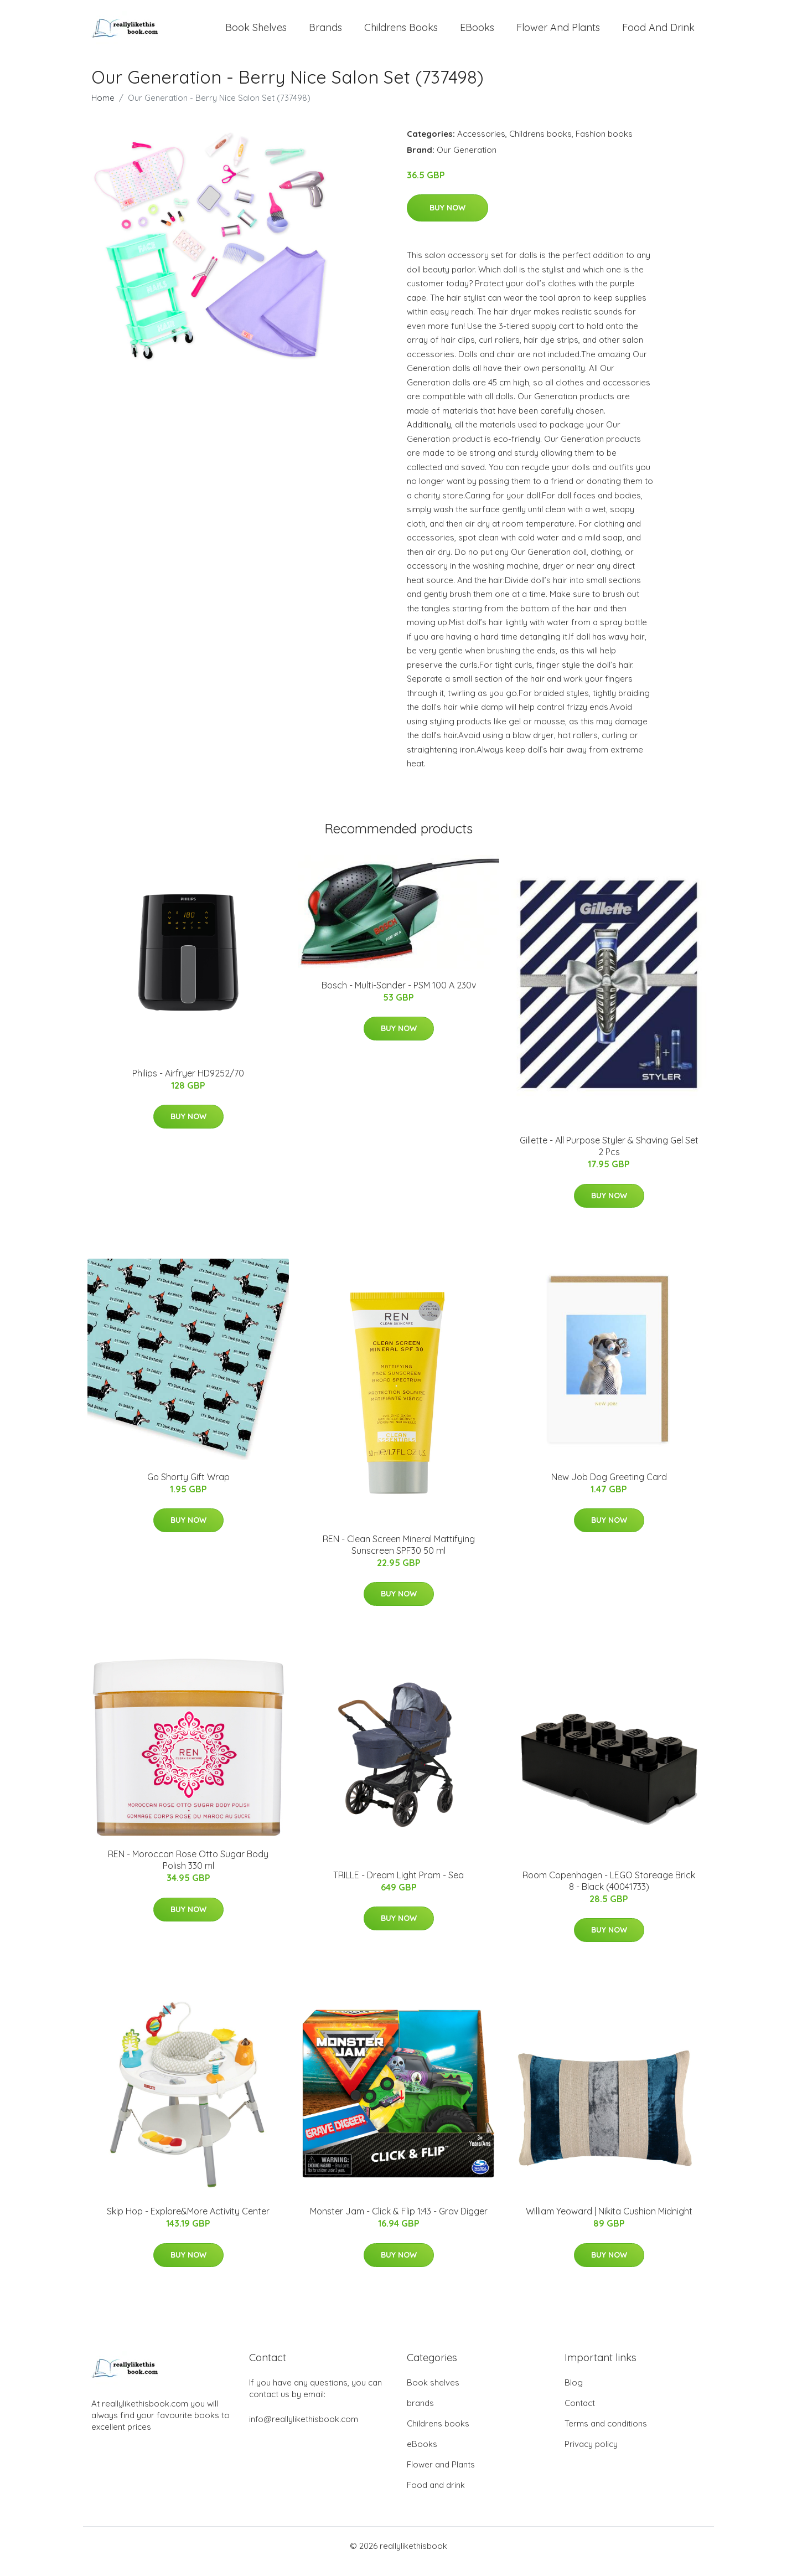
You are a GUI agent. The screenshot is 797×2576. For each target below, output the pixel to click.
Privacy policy (591, 2455)
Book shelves (256, 33)
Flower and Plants (558, 33)
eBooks (477, 33)
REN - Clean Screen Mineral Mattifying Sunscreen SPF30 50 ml (399, 1555)
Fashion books (604, 145)
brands (325, 33)
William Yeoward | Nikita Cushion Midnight (609, 2222)
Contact (580, 2414)
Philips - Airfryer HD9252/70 (188, 1084)
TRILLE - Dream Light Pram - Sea (398, 1886)
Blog (574, 2393)
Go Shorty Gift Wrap (188, 1487)
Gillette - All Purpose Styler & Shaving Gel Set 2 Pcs (609, 1157)
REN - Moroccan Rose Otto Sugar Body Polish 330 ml (188, 1870)
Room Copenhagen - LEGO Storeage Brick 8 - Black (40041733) (608, 1892)
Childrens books (401, 33)
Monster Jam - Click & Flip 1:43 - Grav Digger (399, 2222)
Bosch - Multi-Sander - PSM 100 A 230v (399, 996)
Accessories (481, 145)
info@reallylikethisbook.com (303, 2430)
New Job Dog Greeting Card (609, 1487)
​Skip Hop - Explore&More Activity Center (188, 2222)
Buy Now (447, 219)
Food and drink (658, 33)
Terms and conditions (606, 2434)
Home (103, 109)
